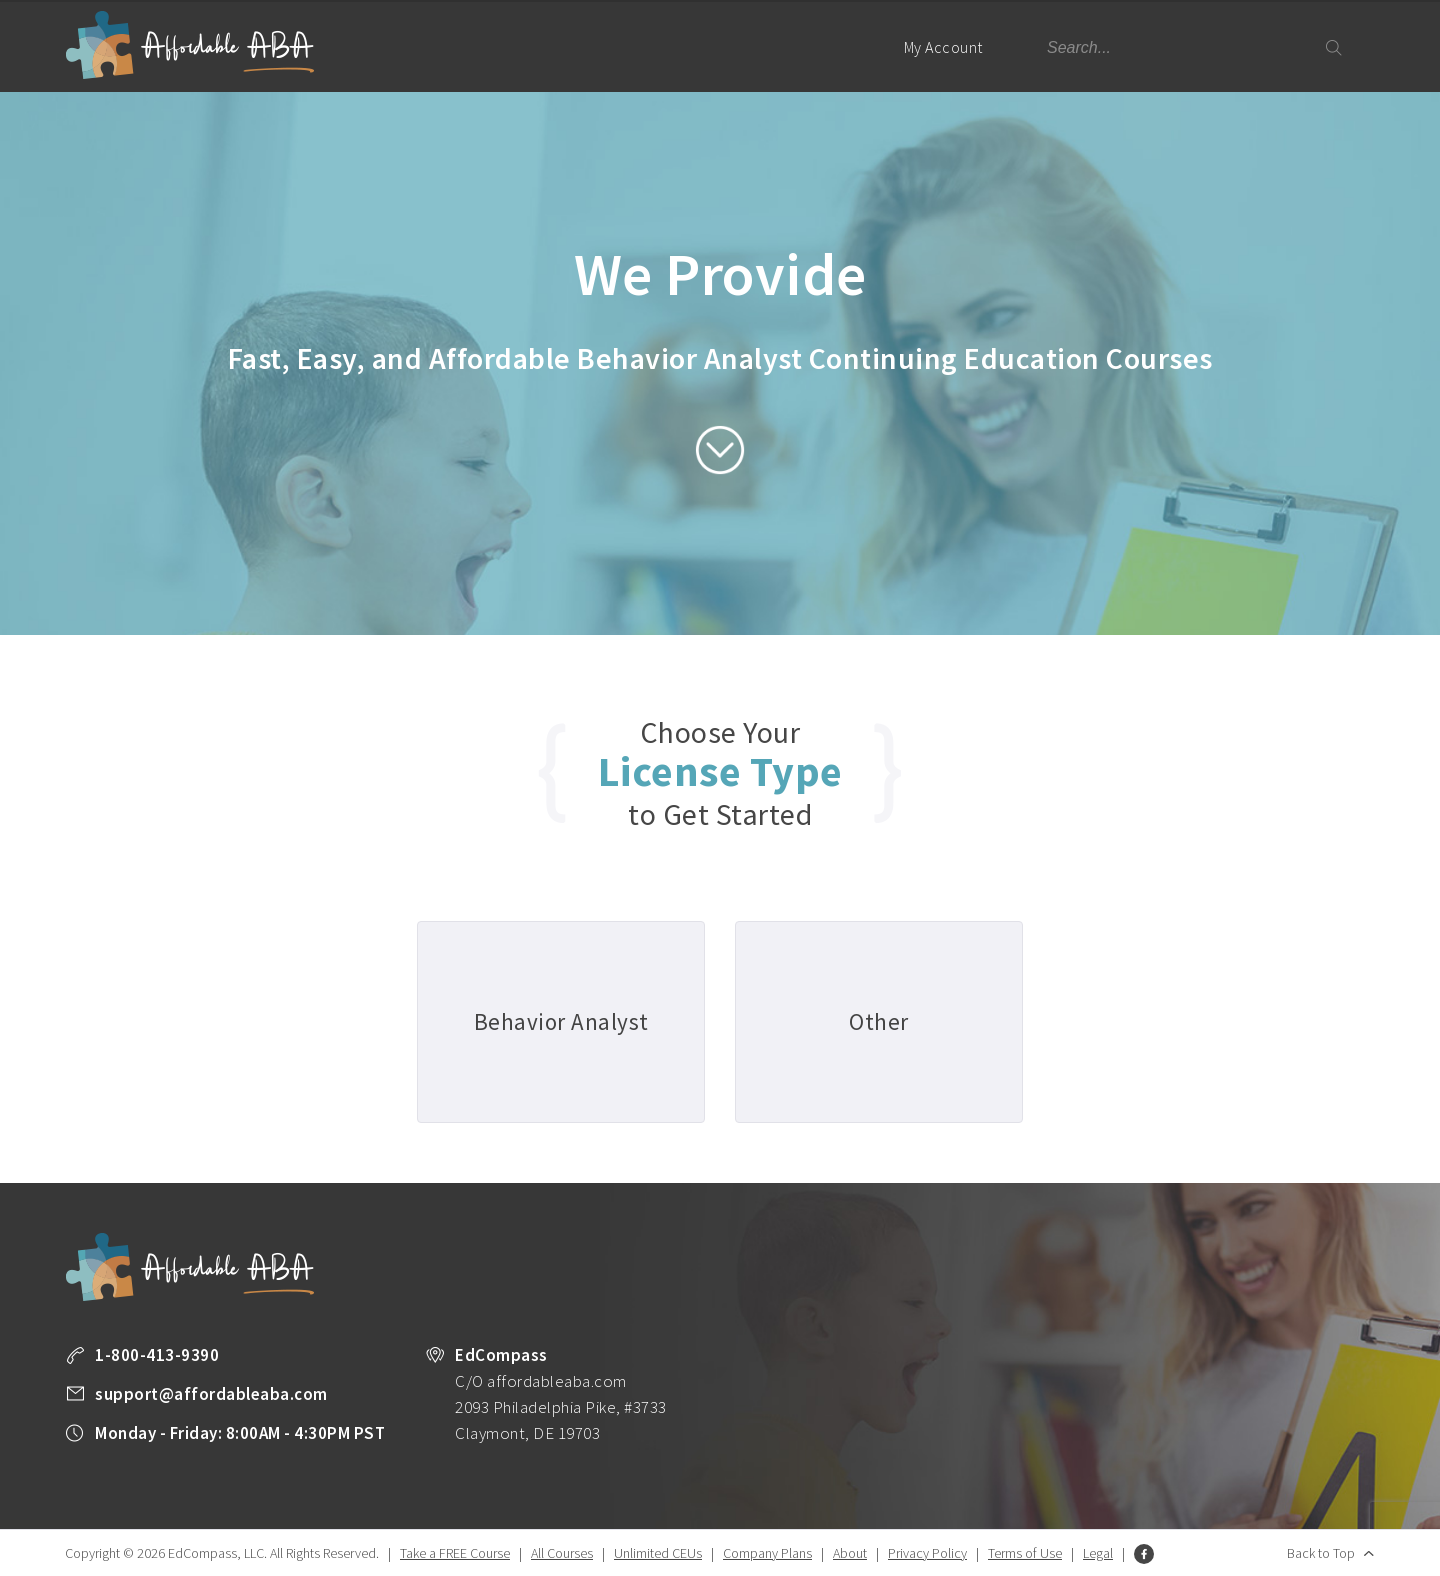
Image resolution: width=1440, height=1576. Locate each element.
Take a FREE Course (455, 1553)
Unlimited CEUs (658, 1553)
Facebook (1144, 1554)
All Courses (562, 1553)
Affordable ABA (190, 45)
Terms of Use (1025, 1553)
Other (879, 1021)
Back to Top (1321, 1553)
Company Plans (767, 1553)
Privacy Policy (927, 1553)
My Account (952, 64)
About (850, 1553)
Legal (1098, 1553)
